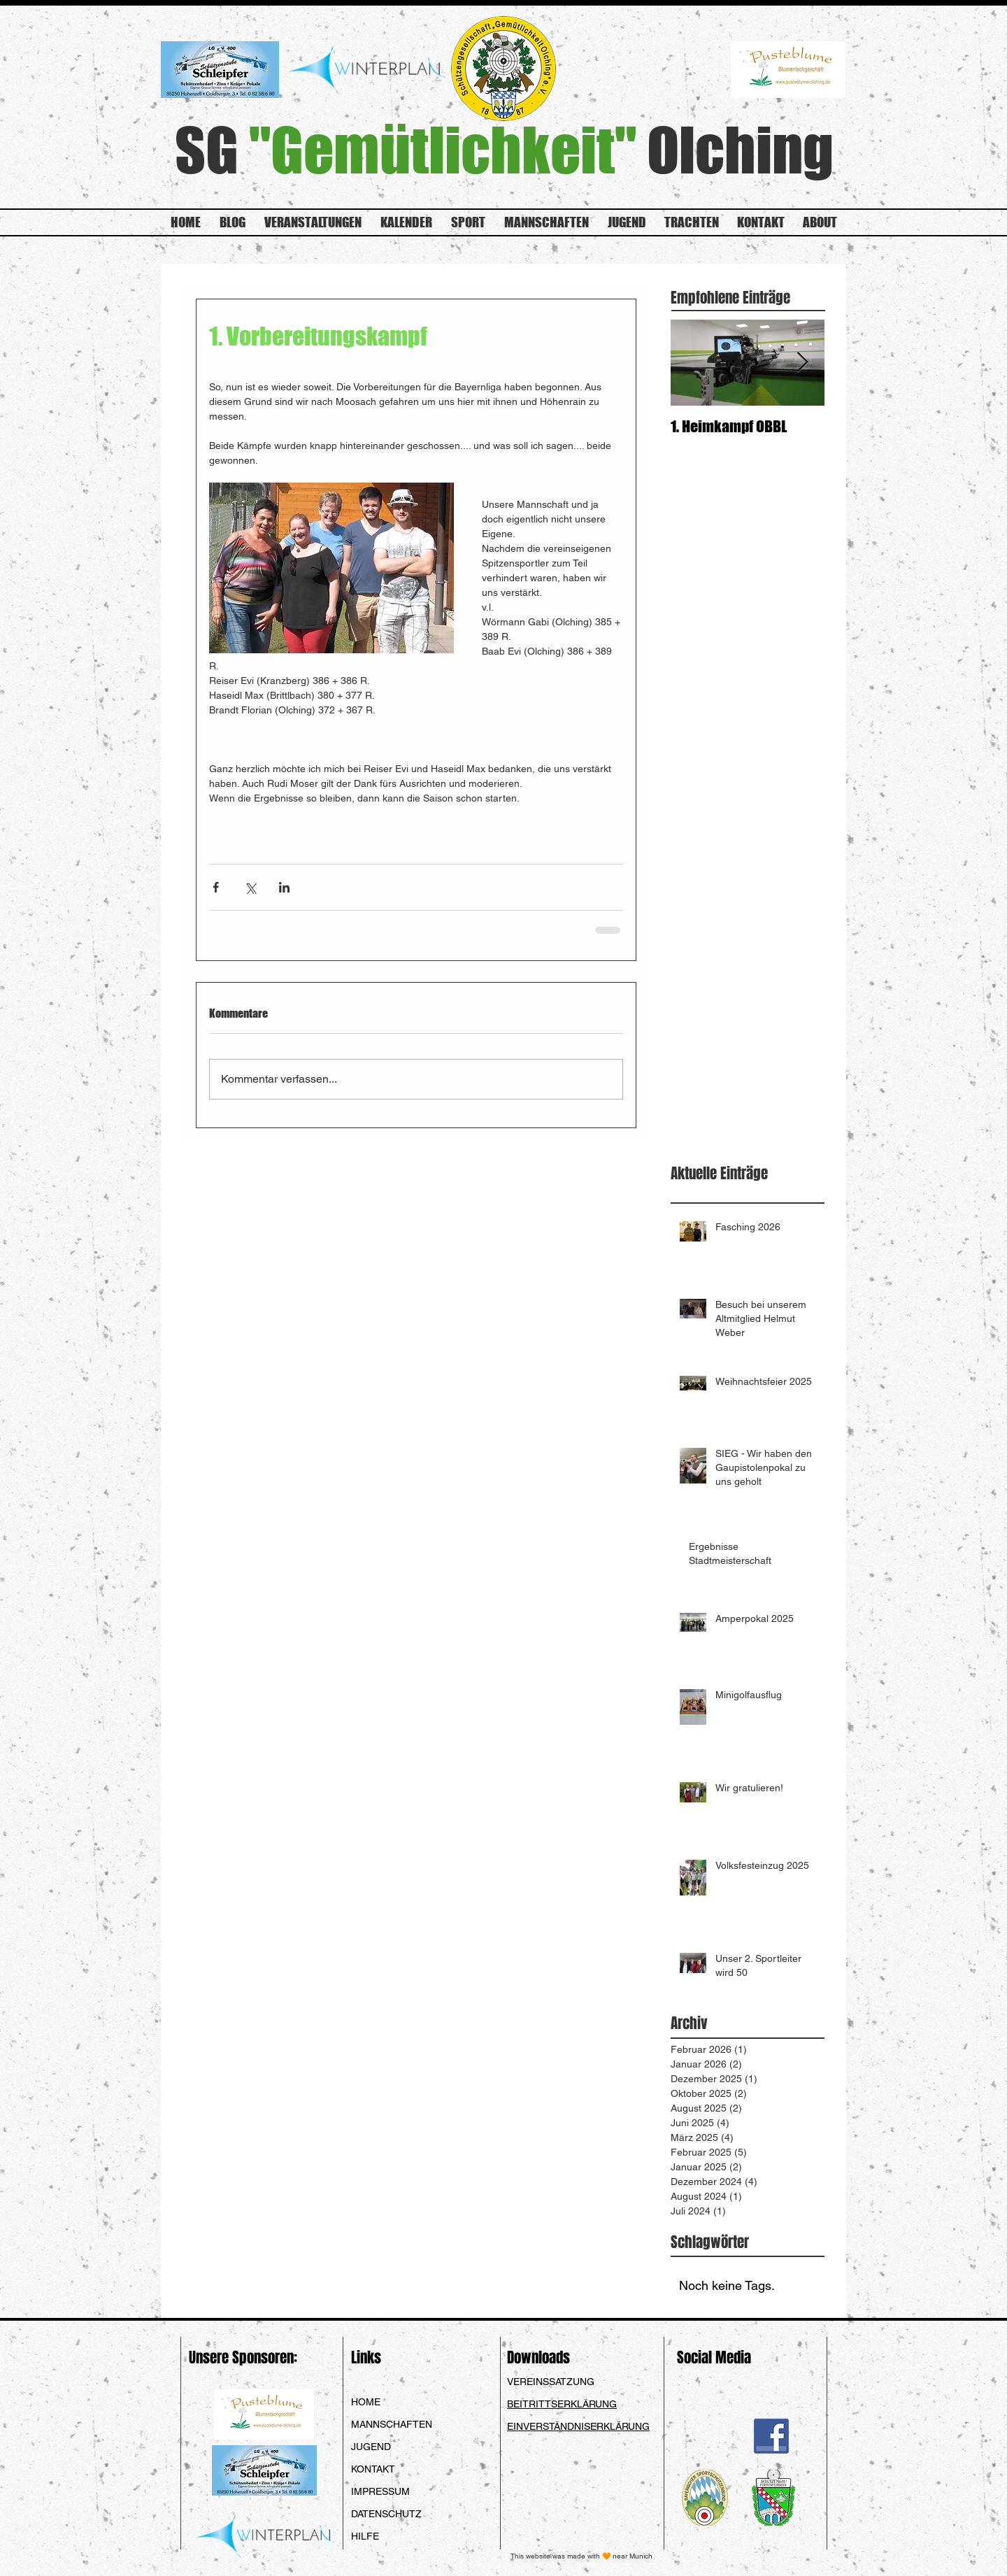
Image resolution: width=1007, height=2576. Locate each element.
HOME (365, 2401)
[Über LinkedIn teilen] (284, 887)
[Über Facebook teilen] (215, 887)
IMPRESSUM (380, 2491)
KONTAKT (373, 2469)
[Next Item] (802, 363)
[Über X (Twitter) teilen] (250, 887)
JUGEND (371, 2446)
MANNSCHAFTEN (391, 2424)
